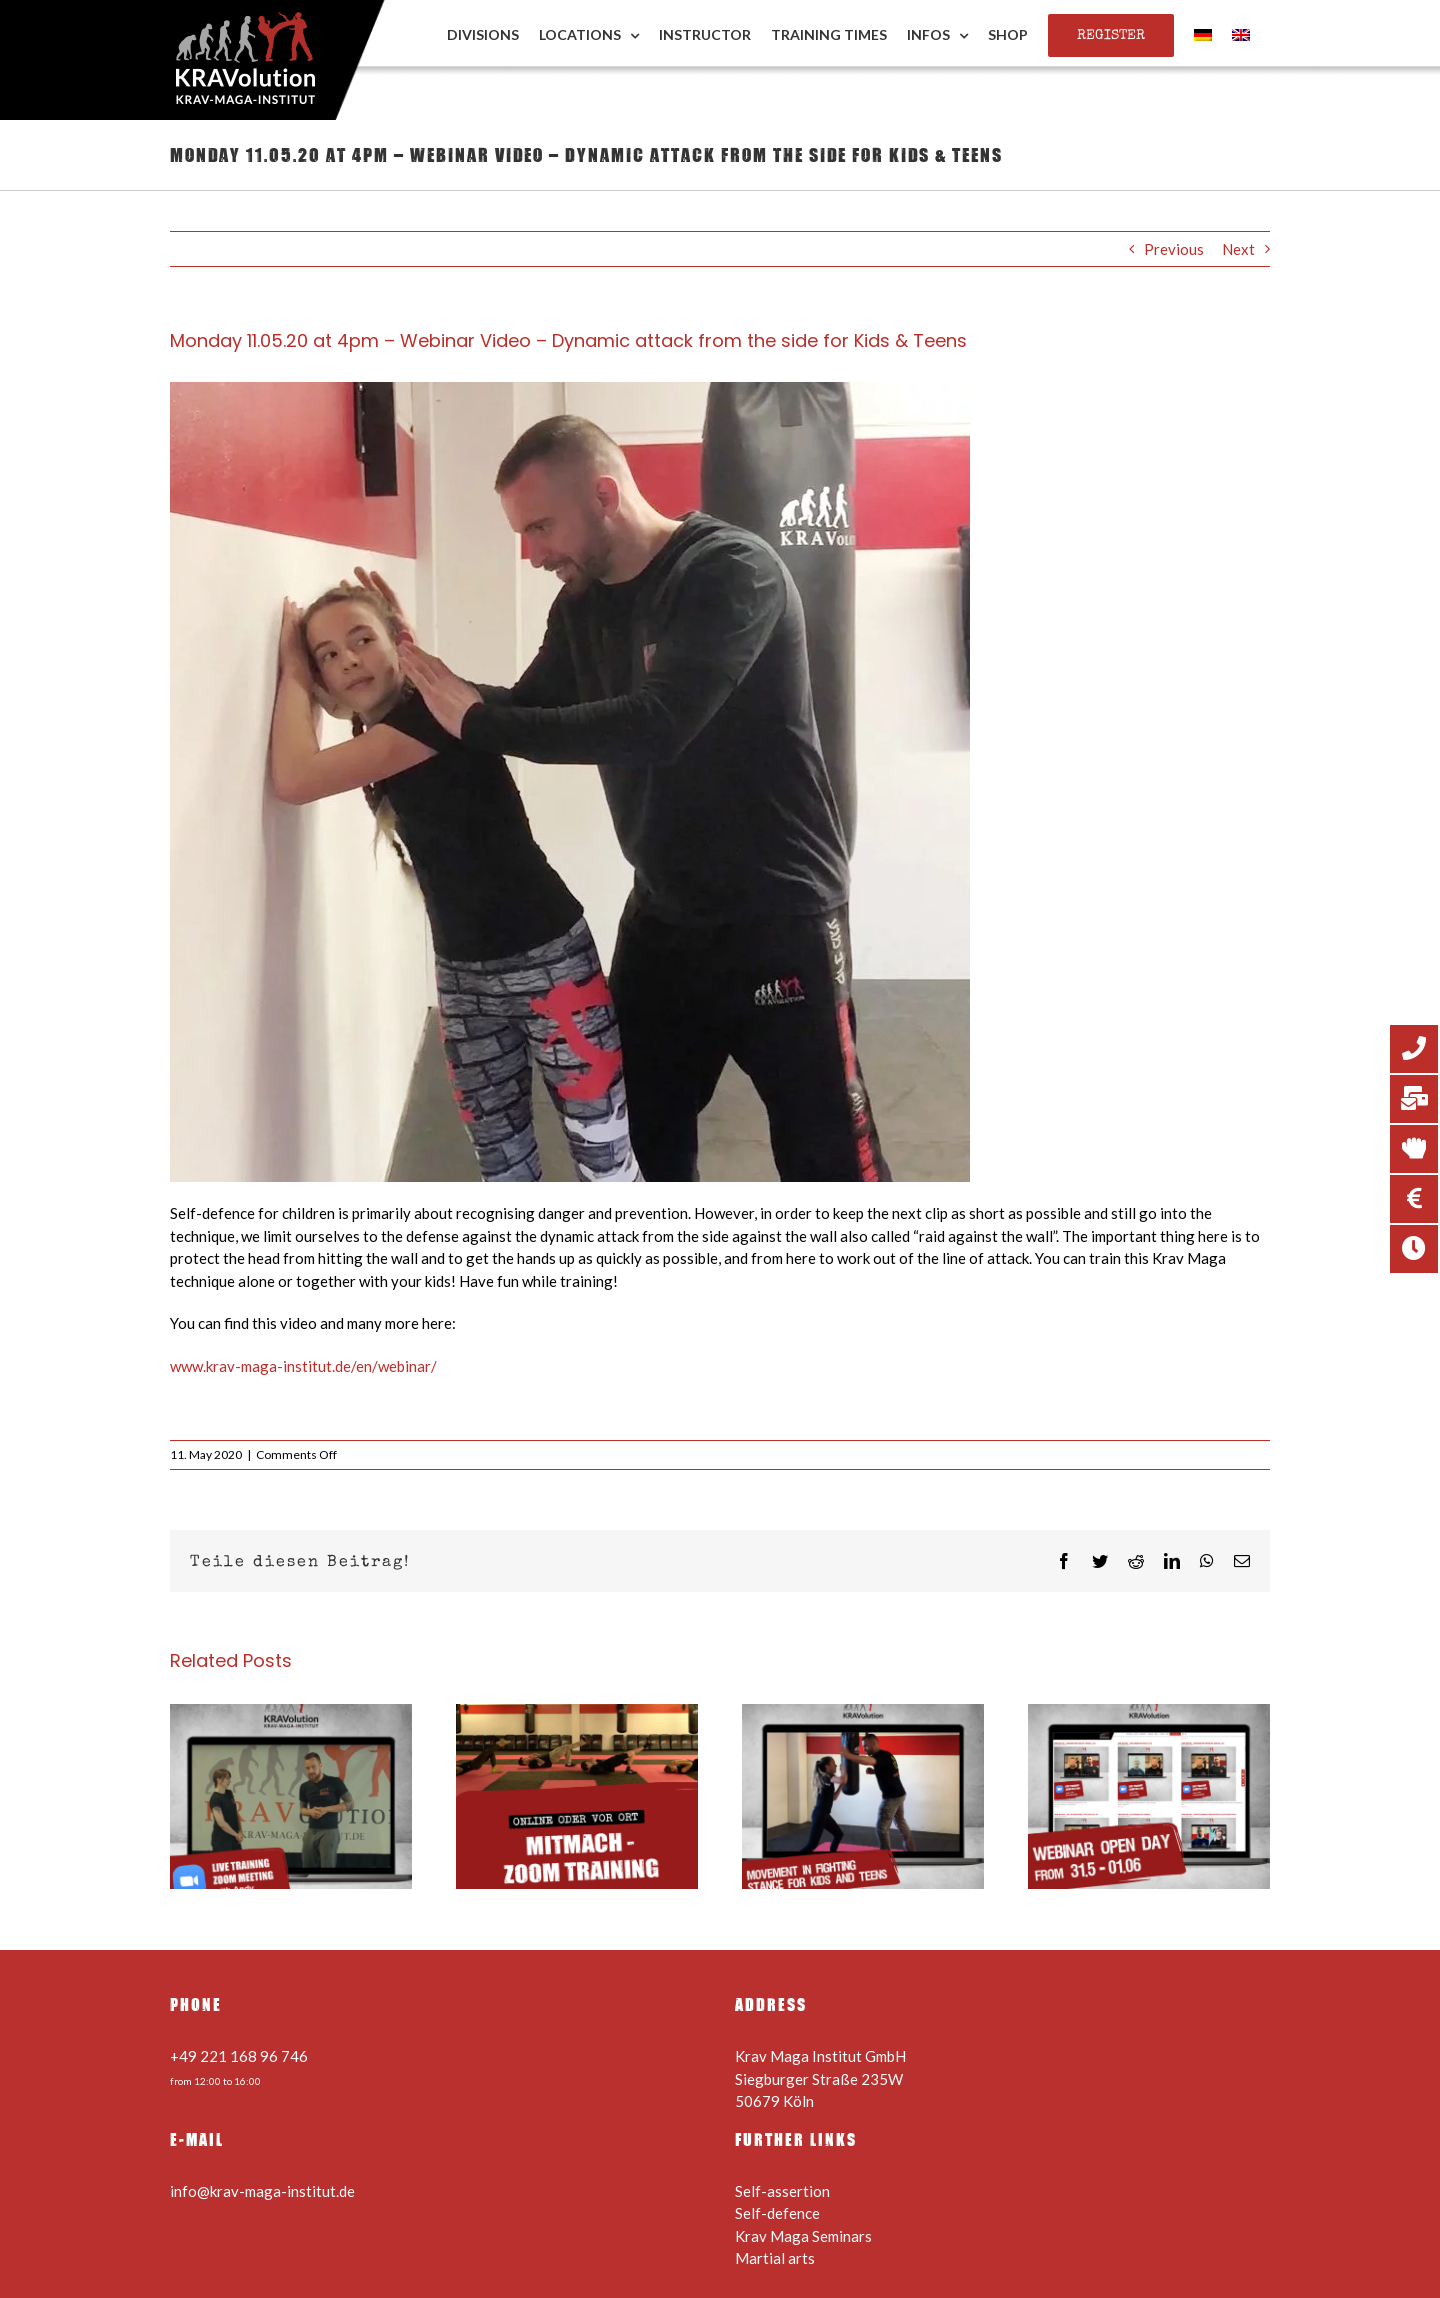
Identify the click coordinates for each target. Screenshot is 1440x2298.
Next (1238, 249)
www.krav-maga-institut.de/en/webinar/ (303, 1366)
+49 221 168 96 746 (239, 2056)
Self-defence (777, 2213)
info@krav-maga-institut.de (262, 2191)
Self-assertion (782, 2191)
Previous (1174, 249)
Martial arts (775, 2258)
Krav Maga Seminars (803, 2236)
